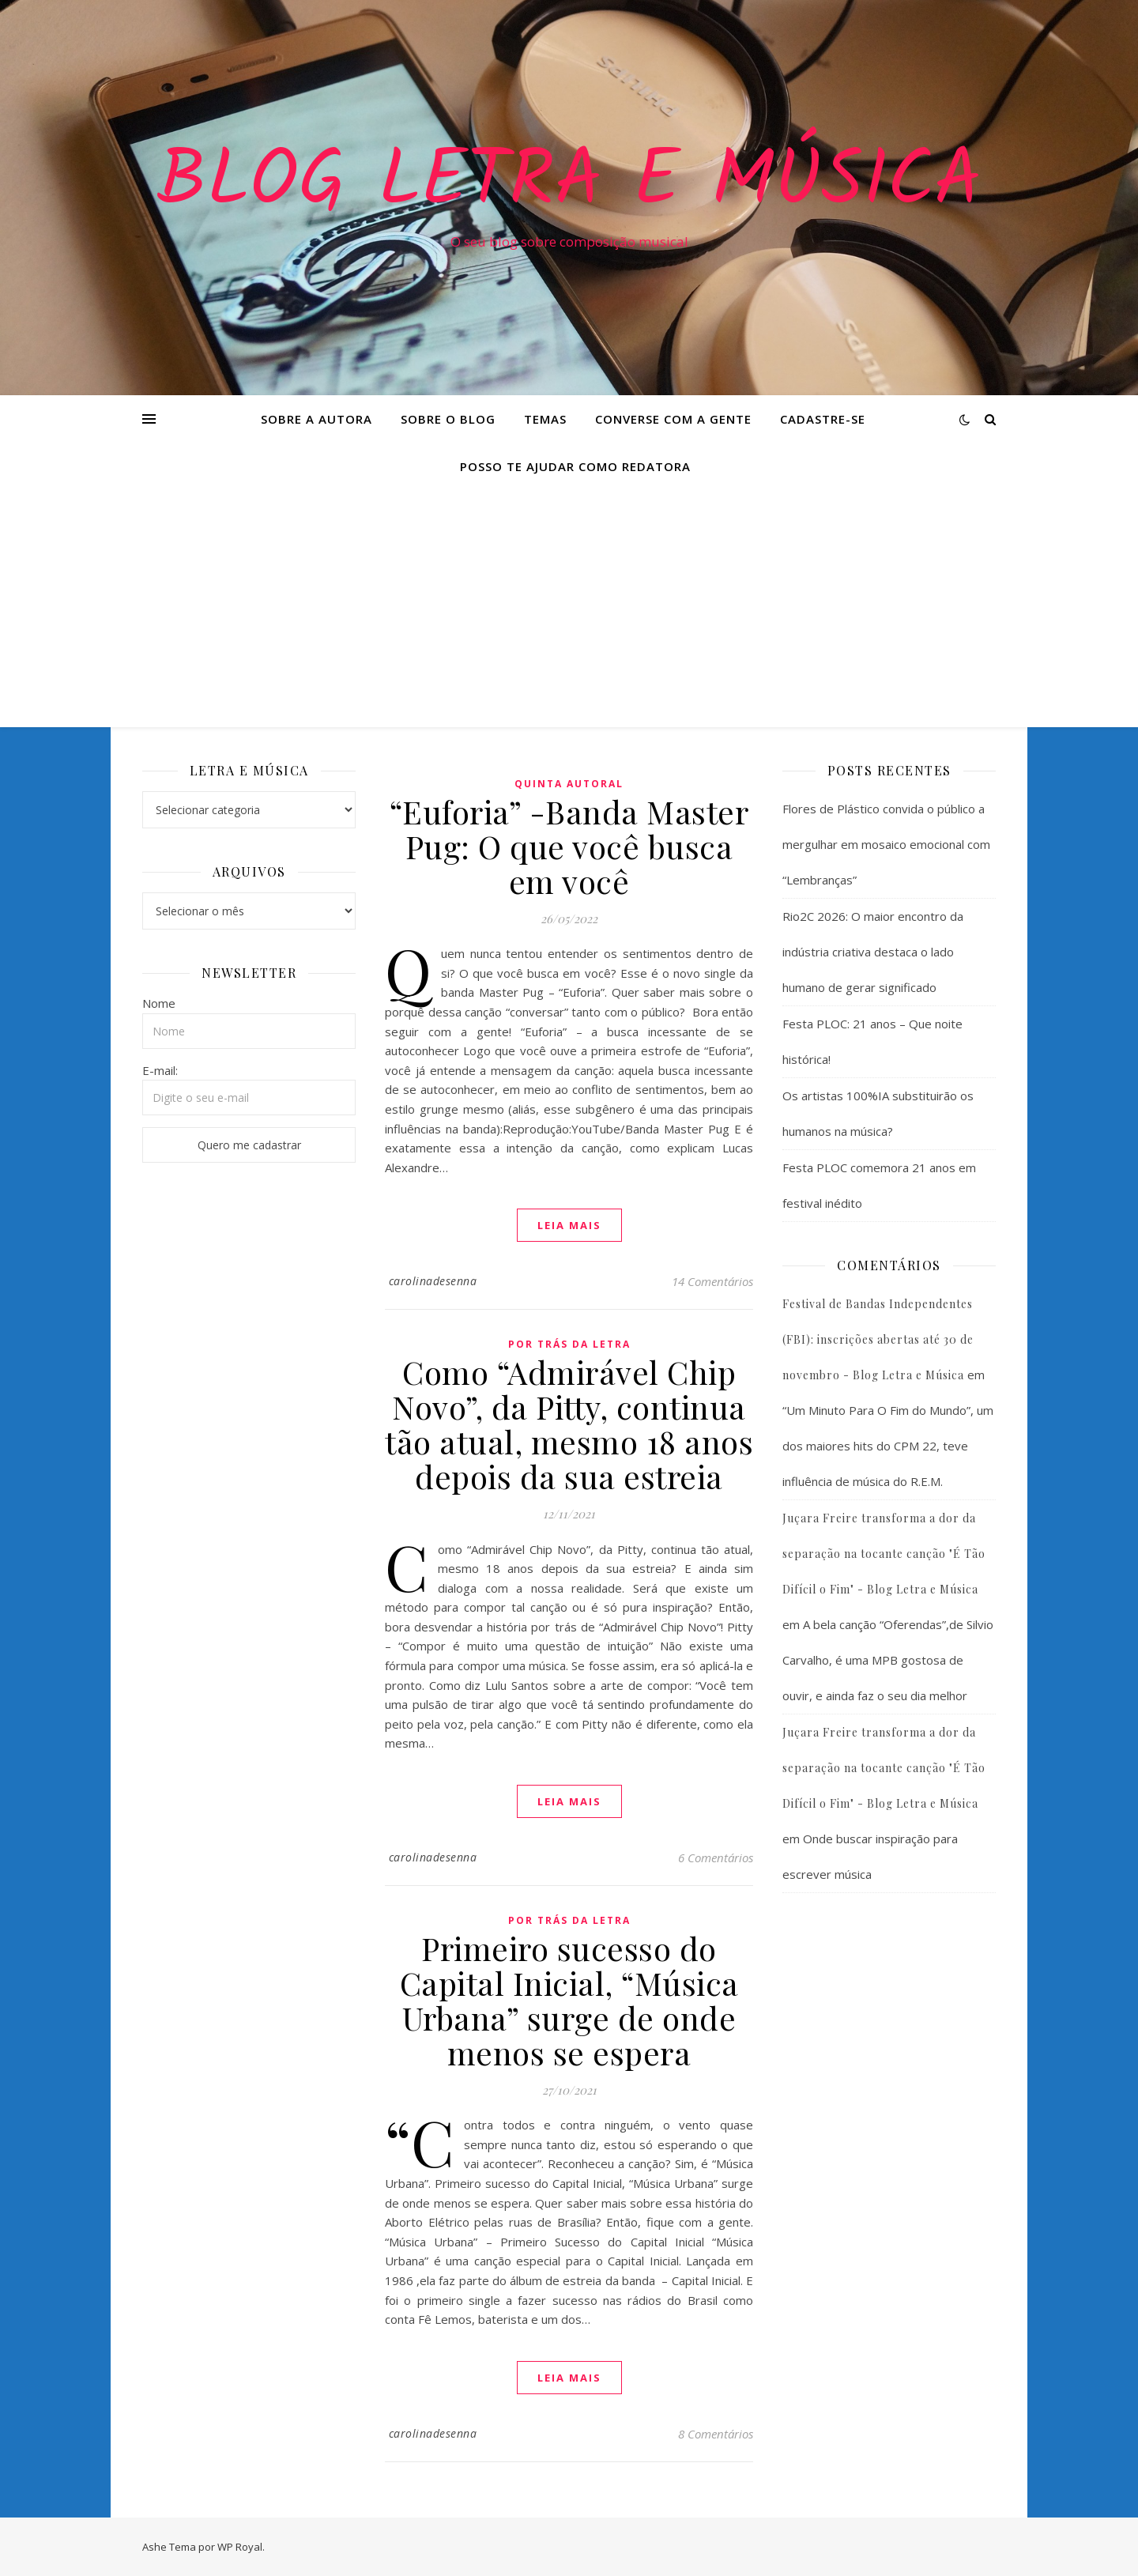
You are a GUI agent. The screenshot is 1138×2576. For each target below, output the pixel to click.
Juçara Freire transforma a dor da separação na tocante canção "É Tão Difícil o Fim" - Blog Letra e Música (883, 1554)
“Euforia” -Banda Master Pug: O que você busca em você (569, 846)
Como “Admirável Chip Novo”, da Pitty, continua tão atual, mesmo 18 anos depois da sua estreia (569, 1424)
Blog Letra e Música (569, 183)
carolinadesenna (433, 1280)
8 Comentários (715, 2434)
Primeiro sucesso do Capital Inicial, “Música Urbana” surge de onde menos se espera (569, 2000)
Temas (545, 419)
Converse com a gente (673, 419)
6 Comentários (715, 1857)
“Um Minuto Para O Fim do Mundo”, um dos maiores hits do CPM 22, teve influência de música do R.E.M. (887, 1445)
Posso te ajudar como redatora (575, 466)
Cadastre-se (822, 419)
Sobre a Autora (316, 419)
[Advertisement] (569, 608)
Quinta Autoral (569, 783)
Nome (158, 1003)
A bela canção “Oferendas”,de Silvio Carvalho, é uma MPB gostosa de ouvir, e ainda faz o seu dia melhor (887, 1659)
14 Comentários (712, 1281)
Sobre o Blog (448, 419)
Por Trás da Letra (569, 1344)
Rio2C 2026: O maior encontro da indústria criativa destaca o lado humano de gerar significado (872, 951)
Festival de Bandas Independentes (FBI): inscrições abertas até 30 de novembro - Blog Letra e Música (878, 1339)
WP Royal (239, 2547)
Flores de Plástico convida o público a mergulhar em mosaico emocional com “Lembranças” (886, 844)
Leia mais (569, 1225)
